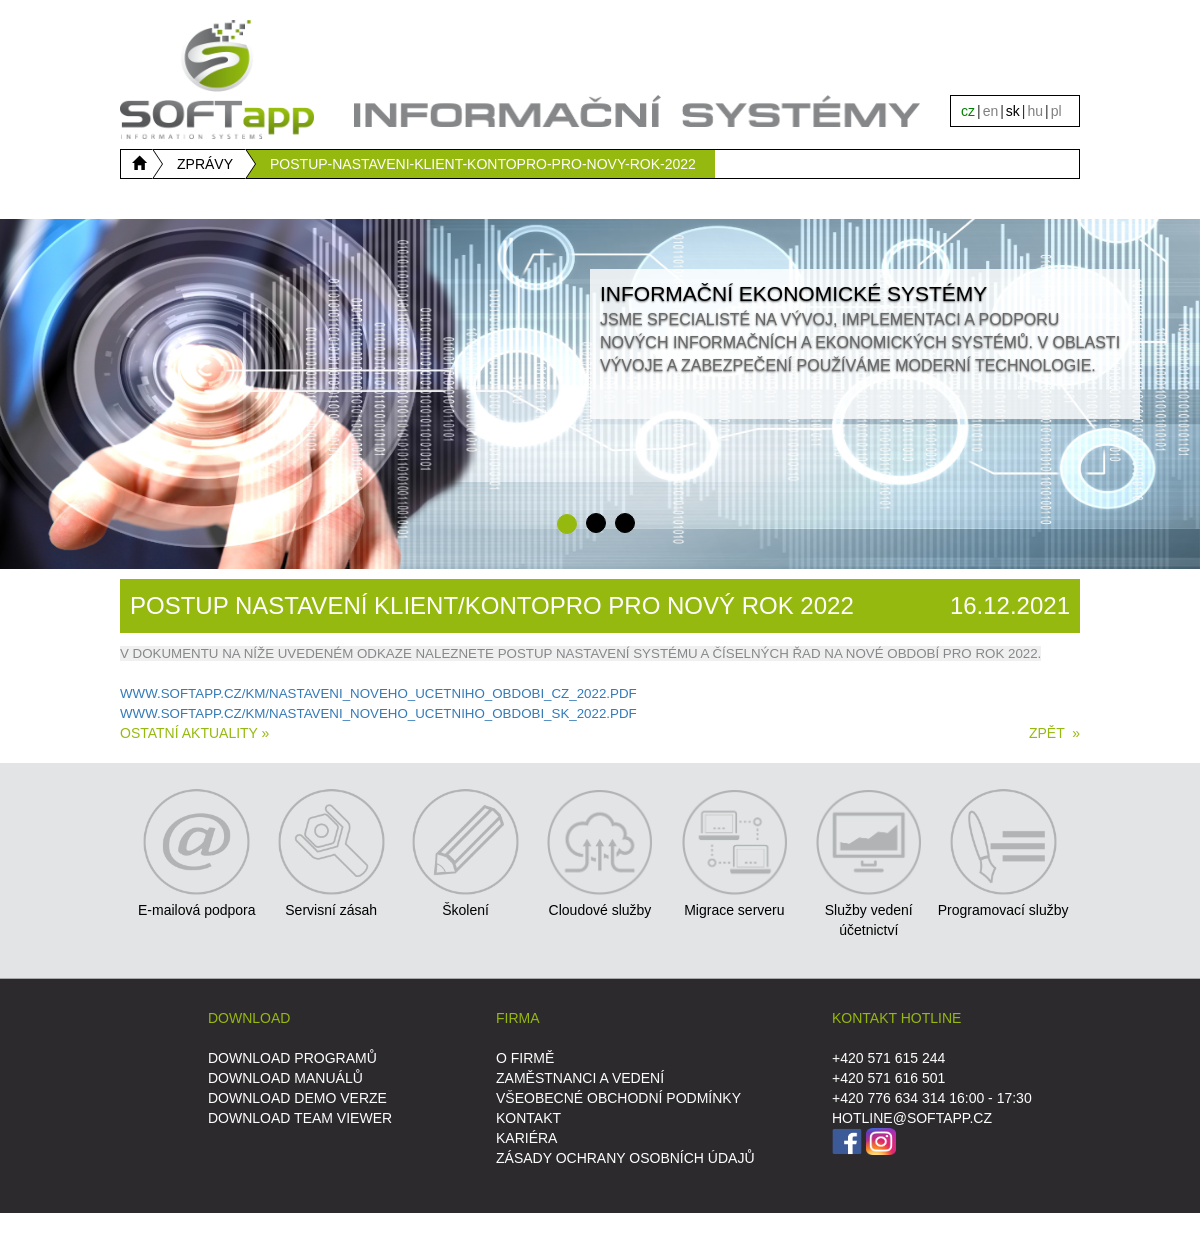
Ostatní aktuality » (194, 733)
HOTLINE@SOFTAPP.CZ (912, 1118)
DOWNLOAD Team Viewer (300, 1118)
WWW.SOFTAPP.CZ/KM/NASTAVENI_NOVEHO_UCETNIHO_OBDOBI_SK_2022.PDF (378, 713)
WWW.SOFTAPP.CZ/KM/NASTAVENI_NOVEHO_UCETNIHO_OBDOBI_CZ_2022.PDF (378, 693)
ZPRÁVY (205, 164)
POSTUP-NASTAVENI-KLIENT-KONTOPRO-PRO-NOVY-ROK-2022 (483, 164)
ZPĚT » (1054, 733)
